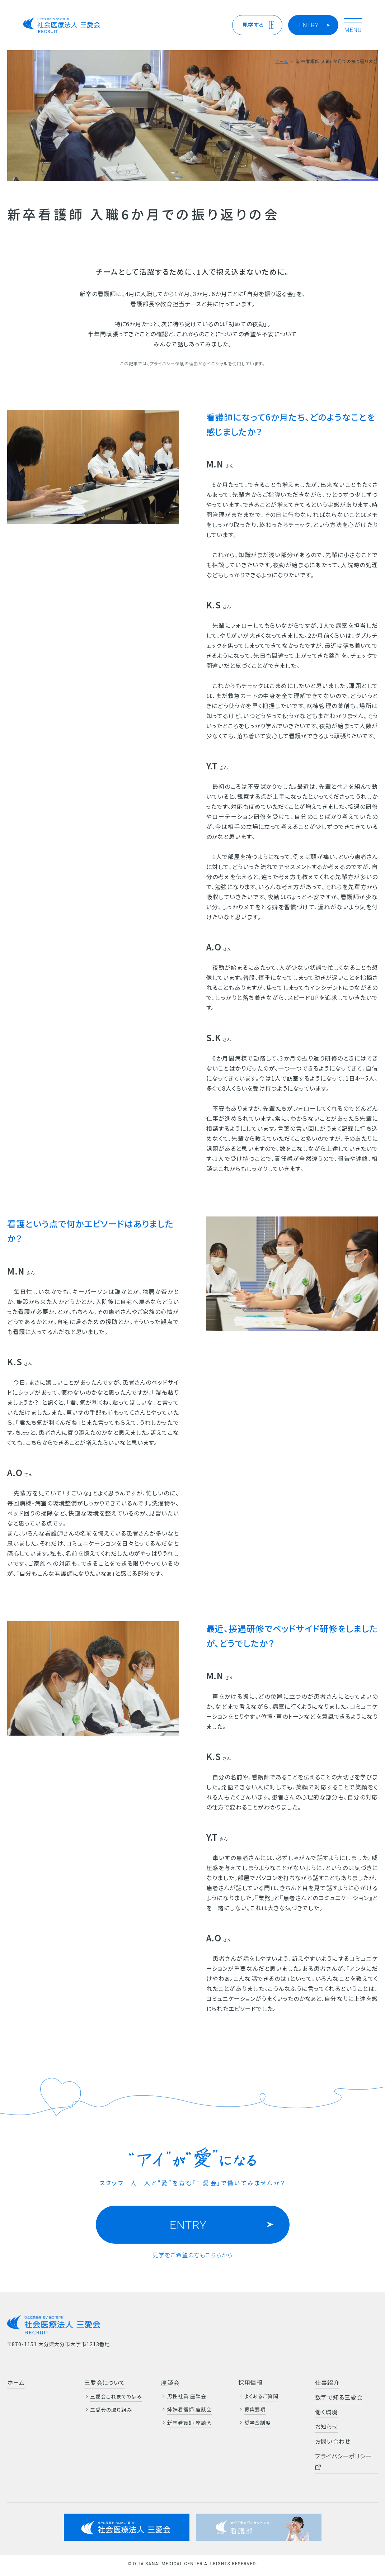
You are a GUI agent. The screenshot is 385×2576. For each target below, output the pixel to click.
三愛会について (105, 2382)
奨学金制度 (257, 2422)
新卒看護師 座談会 (189, 2422)
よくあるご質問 (261, 2396)
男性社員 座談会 (186, 2396)
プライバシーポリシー (343, 2461)
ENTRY (309, 25)
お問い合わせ (333, 2441)
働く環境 (326, 2411)
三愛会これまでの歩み (116, 2396)
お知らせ (326, 2426)
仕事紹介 (327, 2382)
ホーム (281, 61)
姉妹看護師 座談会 (189, 2409)
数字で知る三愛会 (339, 2397)
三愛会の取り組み (111, 2409)
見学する (253, 24)
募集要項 (255, 2409)
